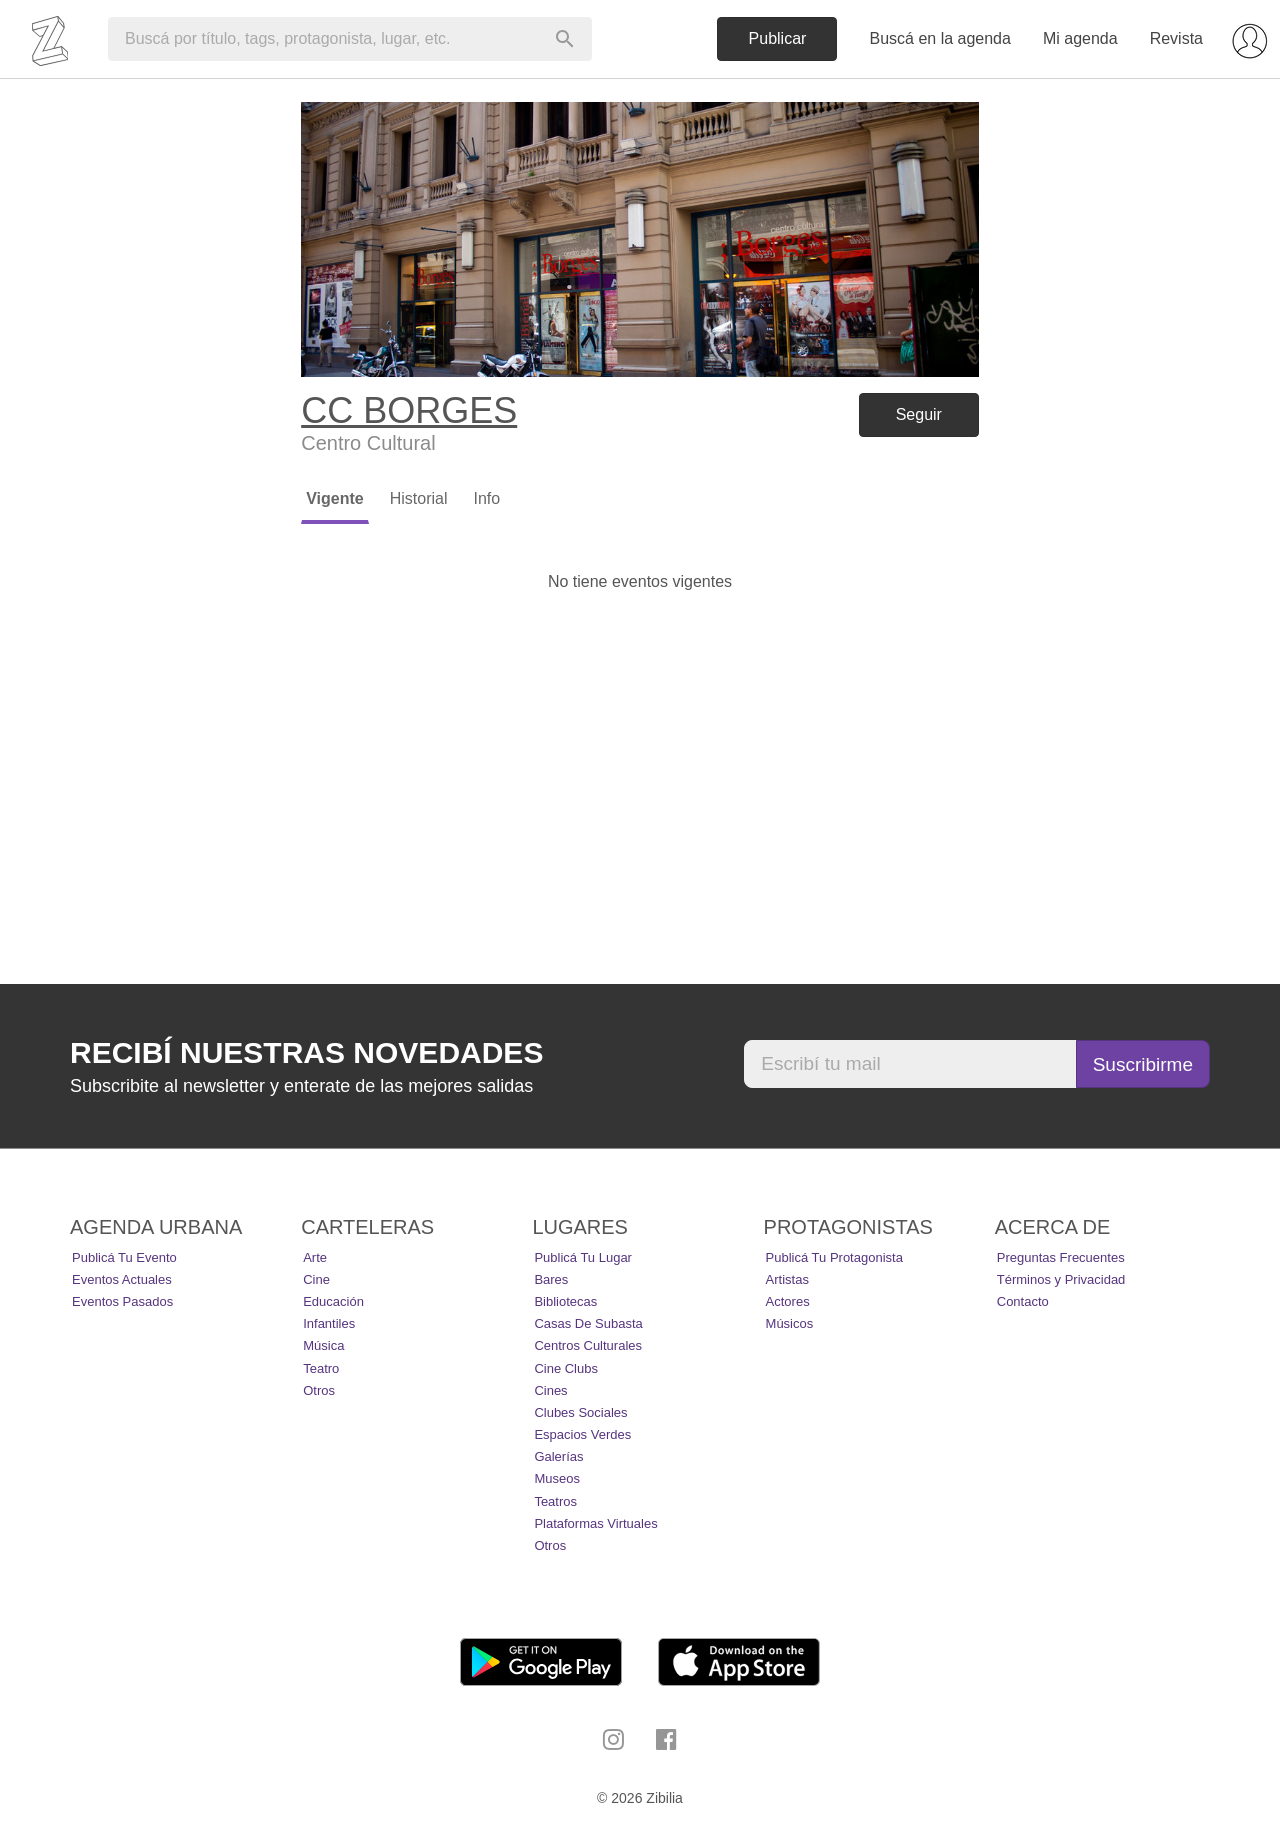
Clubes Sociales (580, 1412)
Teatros (555, 1501)
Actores (788, 1301)
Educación (333, 1301)
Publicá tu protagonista (834, 1257)
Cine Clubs (566, 1368)
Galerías (558, 1456)
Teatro (321, 1368)
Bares (551, 1279)
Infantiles (329, 1323)
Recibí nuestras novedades (306, 1052)
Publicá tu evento (124, 1257)
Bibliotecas (565, 1301)
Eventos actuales (122, 1279)
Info (486, 498)
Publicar (778, 38)
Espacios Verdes (582, 1434)
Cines (550, 1390)
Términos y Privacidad (1061, 1279)
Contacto (1023, 1301)
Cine (316, 1279)
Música (323, 1345)
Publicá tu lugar (583, 1257)
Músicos (790, 1323)
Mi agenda (1080, 38)
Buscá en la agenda (939, 38)
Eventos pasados (122, 1301)
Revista (1176, 38)
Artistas (787, 1279)
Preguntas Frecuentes (1061, 1257)
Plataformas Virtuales (595, 1523)
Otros (319, 1390)
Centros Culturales (588, 1345)
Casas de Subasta (588, 1323)
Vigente (335, 498)
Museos (557, 1478)
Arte (315, 1257)
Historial (419, 498)
